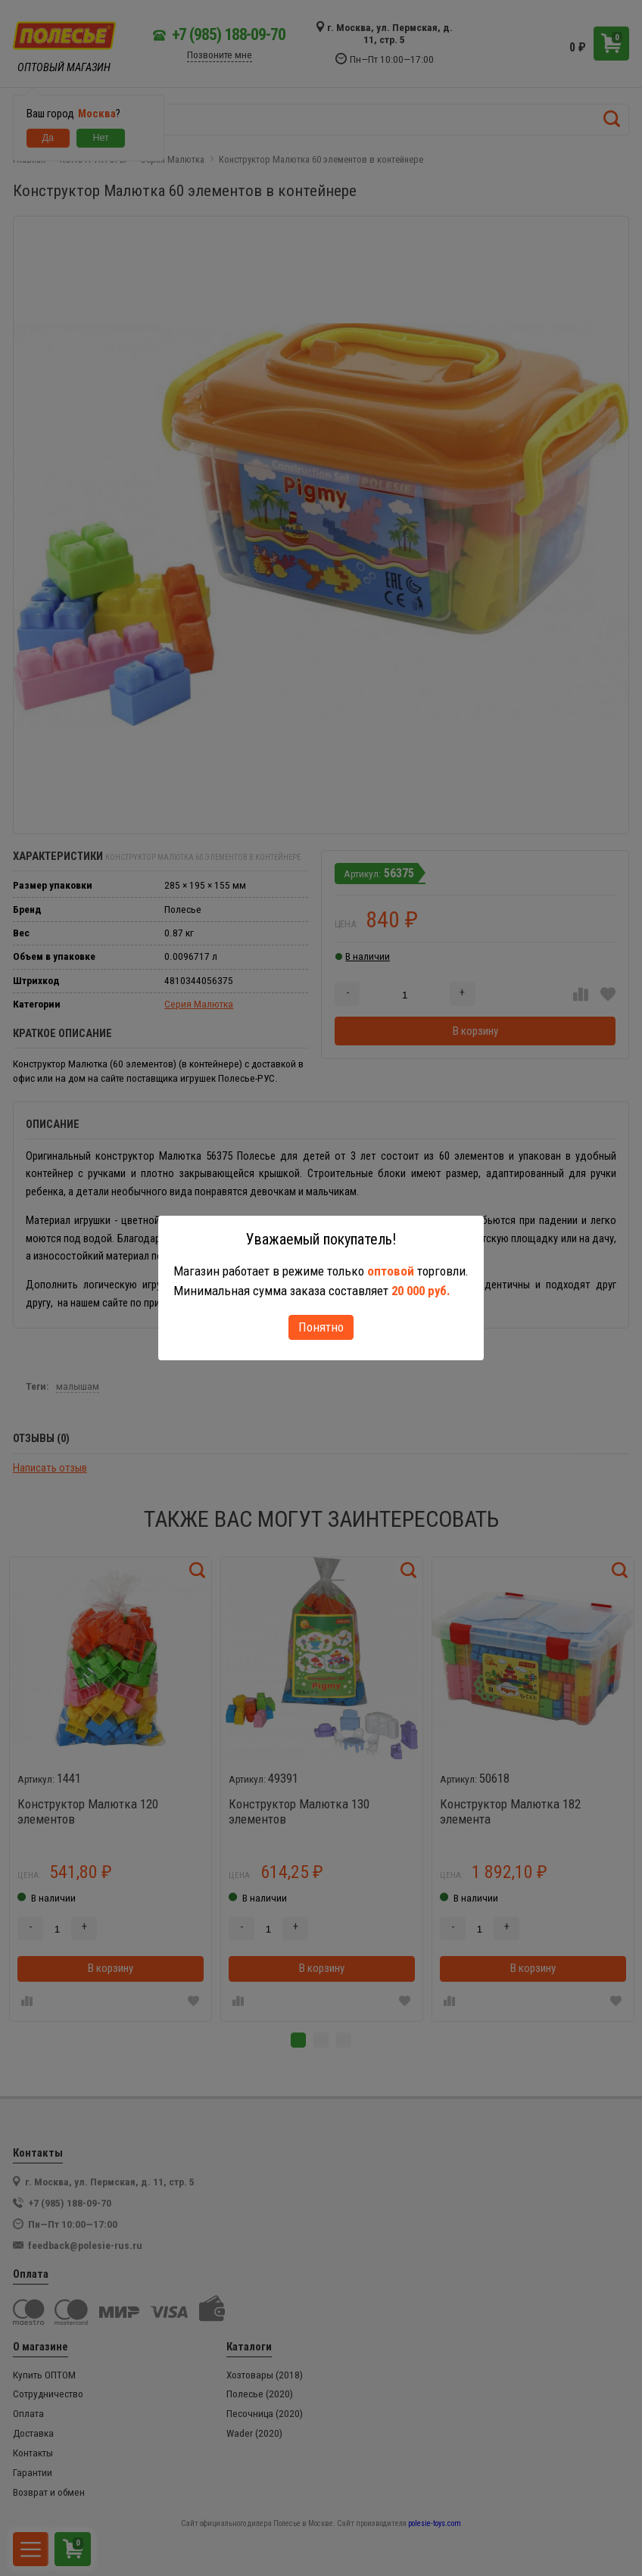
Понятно (321, 1327)
